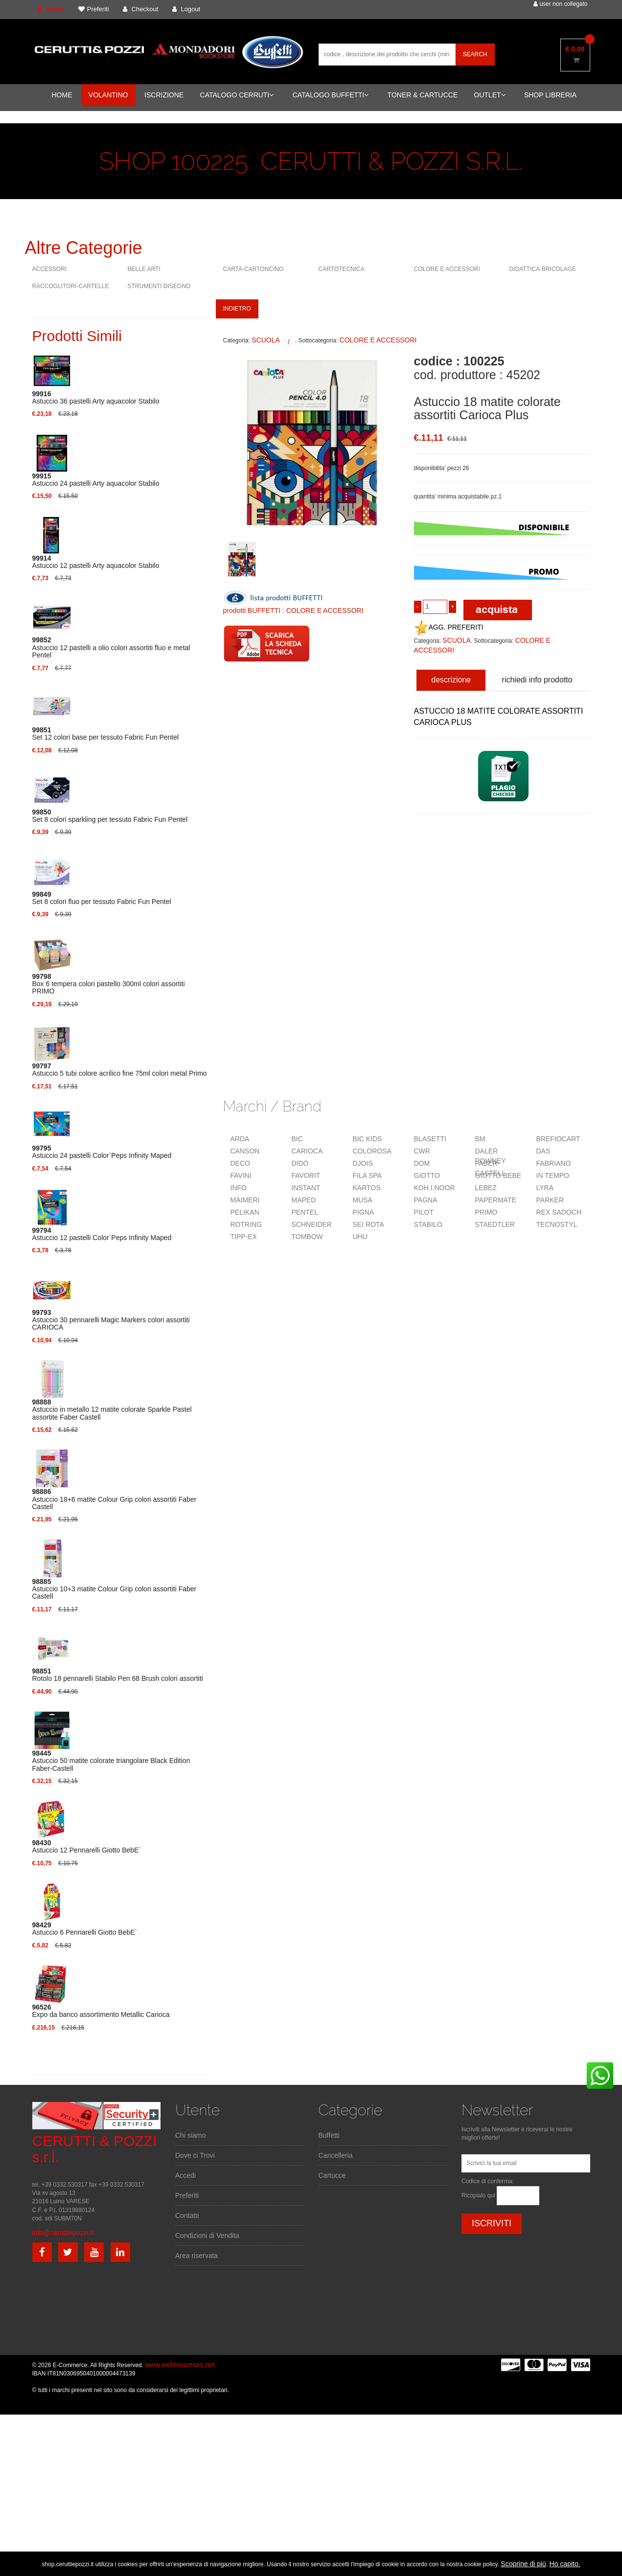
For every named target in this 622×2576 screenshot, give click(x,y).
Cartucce (332, 2175)
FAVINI (241, 1175)
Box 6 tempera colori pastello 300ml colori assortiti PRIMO (108, 984)
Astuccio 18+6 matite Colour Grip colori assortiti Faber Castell (114, 1499)
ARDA (240, 1139)
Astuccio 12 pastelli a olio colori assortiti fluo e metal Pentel (111, 647)
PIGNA (363, 1212)
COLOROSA (372, 1151)
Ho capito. (565, 2564)
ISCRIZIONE (164, 95)
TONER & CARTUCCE (423, 95)
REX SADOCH (559, 1212)
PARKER (550, 1200)
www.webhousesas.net (179, 2365)
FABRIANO (553, 1163)
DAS (543, 1151)
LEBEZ (486, 1188)
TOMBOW (307, 1237)
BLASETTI (430, 1139)
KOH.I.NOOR (434, 1188)
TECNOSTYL (556, 1224)
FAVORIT (306, 1175)
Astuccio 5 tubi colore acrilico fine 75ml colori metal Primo (119, 1069)
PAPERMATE (495, 1200)
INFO (238, 1188)
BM (480, 1139)
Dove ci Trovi (195, 2155)
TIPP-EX (243, 1237)
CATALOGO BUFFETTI (331, 95)
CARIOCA (307, 1151)
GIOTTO (427, 1175)
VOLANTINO (108, 95)
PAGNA (426, 1200)
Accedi (185, 2175)
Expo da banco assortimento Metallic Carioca (101, 2011)
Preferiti (187, 2195)
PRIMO (486, 1212)
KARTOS (367, 1188)
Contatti (187, 2215)
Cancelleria (336, 2155)
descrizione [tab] (451, 680)
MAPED (304, 1200)
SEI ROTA (368, 1224)
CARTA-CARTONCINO (253, 269)
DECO (240, 1163)
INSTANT (306, 1188)
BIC (297, 1139)
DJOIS (363, 1163)
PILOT (424, 1212)
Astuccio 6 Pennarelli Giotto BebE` (85, 1928)
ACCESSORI (49, 269)
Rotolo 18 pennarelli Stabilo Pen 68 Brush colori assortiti (117, 1675)
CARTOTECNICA (342, 269)
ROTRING (246, 1224)
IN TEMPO (552, 1175)
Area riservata (196, 2256)
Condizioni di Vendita (207, 2235)
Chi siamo (190, 2135)
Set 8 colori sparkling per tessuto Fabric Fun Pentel (110, 816)
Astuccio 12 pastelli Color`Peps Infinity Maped (102, 1234)
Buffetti (329, 2135)
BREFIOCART (558, 1139)
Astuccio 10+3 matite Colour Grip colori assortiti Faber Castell (114, 1589)
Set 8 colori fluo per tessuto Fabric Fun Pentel (101, 898)
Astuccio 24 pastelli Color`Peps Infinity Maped (102, 1152)
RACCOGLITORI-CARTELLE (70, 286)
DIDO (300, 1163)
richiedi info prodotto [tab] (537, 680)
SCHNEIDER (312, 1224)
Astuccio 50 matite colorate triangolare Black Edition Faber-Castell (111, 1761)
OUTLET (489, 95)
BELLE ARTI (144, 269)
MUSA (362, 1200)
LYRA (545, 1188)
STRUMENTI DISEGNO (159, 286)
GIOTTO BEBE (498, 1175)
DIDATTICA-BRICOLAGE (542, 269)
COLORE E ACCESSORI (447, 269)
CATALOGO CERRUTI (237, 95)
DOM (422, 1163)
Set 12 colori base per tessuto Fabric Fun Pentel (105, 733)
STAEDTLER (495, 1224)
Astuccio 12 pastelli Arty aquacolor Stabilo (96, 562)
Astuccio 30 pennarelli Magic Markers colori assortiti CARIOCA (111, 1320)
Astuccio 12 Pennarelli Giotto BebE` (86, 1846)
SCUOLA (266, 340)
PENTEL (305, 1212)
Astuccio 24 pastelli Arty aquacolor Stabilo (96, 480)
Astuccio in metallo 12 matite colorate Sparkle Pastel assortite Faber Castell (112, 1410)
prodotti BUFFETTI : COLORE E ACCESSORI (293, 610)
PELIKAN (244, 1212)
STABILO (428, 1224)
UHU (360, 1237)
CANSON (245, 1151)
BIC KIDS (367, 1139)
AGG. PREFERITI (449, 627)
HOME (62, 95)
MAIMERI (245, 1200)
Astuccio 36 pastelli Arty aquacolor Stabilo (96, 397)
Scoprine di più (523, 2564)
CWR (422, 1151)
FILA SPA (367, 1175)
